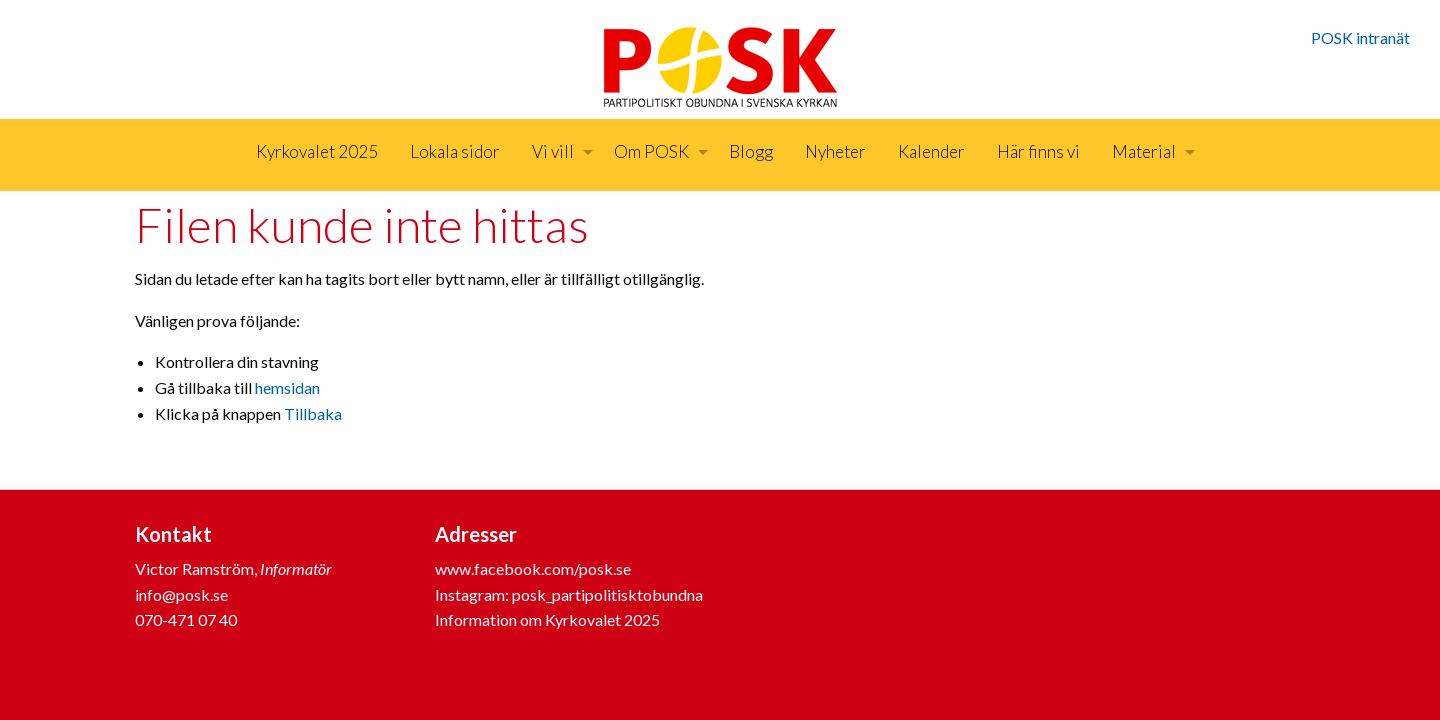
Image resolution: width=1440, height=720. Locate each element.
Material (1144, 151)
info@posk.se (181, 594)
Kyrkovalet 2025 (317, 151)
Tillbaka (313, 413)
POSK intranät (1360, 37)
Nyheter (835, 151)
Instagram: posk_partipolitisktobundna (569, 594)
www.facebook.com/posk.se (533, 568)
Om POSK (651, 151)
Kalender (931, 151)
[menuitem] (317, 152)
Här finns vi (1038, 151)
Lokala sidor (455, 151)
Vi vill (553, 151)
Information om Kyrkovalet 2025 (547, 619)
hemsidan (287, 387)
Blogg (751, 151)
